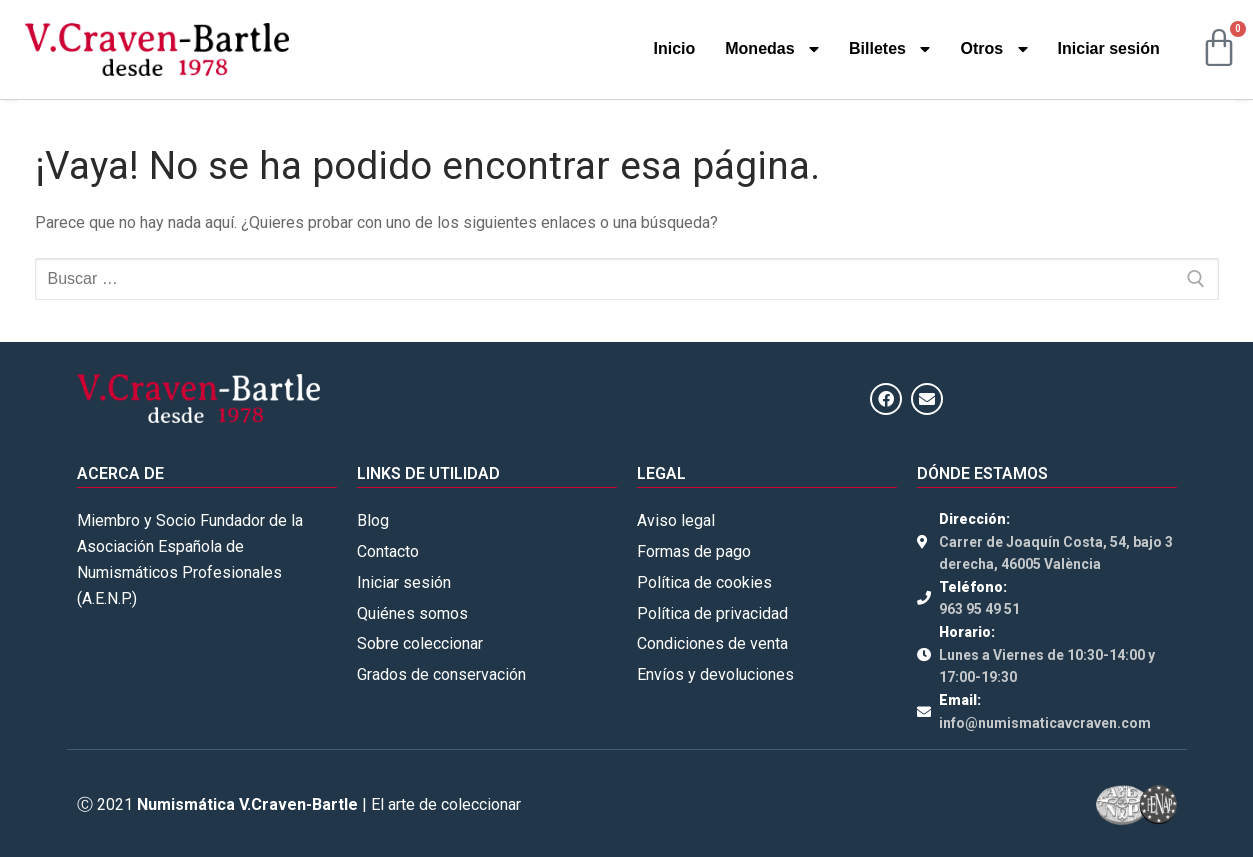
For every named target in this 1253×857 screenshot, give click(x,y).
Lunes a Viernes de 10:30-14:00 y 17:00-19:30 (1047, 666)
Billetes (889, 49)
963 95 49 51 (979, 609)
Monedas (772, 49)
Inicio (674, 48)
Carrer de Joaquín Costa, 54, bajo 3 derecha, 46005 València (1056, 553)
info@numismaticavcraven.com (1045, 723)
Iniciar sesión (1109, 48)
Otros (993, 49)
